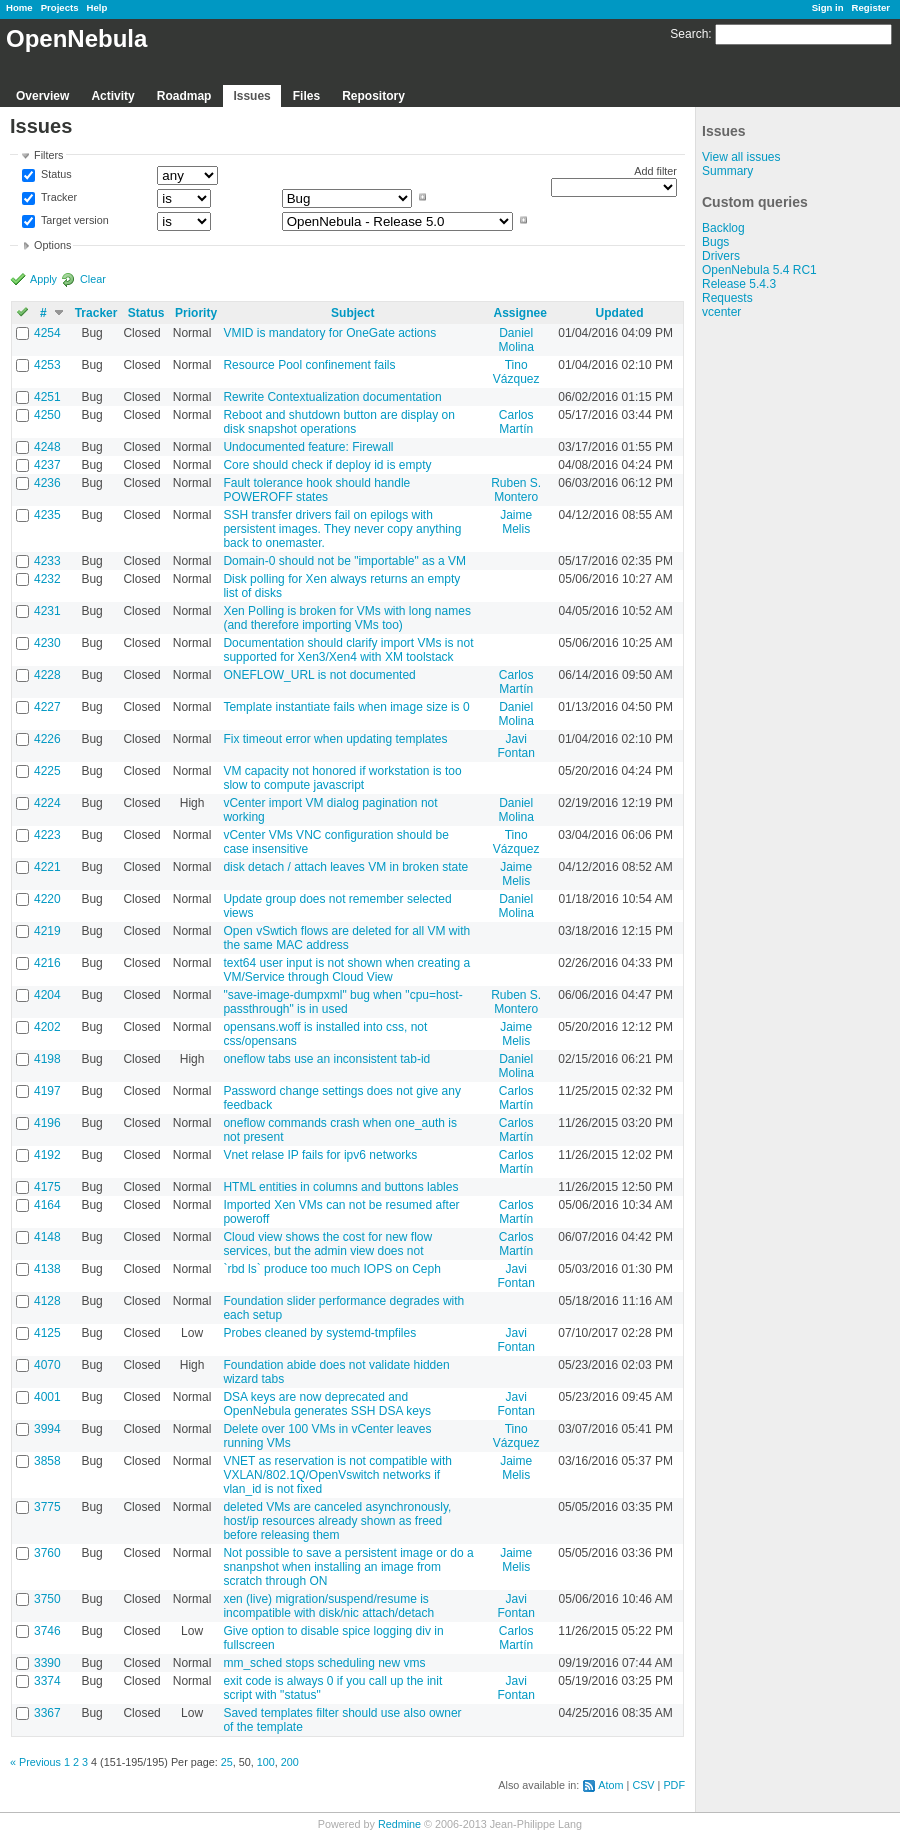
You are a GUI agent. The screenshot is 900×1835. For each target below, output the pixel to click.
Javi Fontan (515, 746)
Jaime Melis (516, 522)
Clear (93, 279)
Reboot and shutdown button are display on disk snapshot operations (339, 422)
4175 (47, 1187)
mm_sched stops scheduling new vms (324, 1663)
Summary (727, 171)
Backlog (723, 228)
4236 (47, 483)
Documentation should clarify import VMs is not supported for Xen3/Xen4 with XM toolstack (348, 650)
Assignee (519, 313)
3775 (47, 1507)
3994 (47, 1429)
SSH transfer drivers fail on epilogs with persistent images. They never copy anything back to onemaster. (342, 529)
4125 (47, 1333)
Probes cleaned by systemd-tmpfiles (319, 1333)
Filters (48, 155)
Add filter (655, 171)
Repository (373, 96)
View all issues (741, 157)
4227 (47, 707)
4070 (47, 1365)
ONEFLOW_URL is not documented (319, 675)
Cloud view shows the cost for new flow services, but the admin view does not (327, 1244)
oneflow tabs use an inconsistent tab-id (326, 1059)
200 (290, 1762)
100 (266, 1762)
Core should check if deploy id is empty (327, 465)
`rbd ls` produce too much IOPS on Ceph (331, 1269)
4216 (47, 963)
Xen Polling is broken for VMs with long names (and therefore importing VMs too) (346, 618)
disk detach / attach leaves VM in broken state (345, 867)
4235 (47, 515)
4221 (47, 867)
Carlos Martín (516, 422)
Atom (610, 1785)
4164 (47, 1205)
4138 (47, 1269)
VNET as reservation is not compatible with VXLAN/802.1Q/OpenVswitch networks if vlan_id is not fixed (337, 1475)
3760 (47, 1553)
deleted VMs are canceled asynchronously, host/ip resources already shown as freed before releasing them (337, 1521)
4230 (47, 643)
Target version (73, 220)
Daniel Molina (515, 340)
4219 (47, 931)
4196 (47, 1123)
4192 (47, 1155)
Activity (112, 96)
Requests (727, 298)
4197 (47, 1091)
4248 (47, 447)
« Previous (35, 1762)
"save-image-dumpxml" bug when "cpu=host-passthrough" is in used (342, 1002)
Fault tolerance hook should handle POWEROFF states (316, 490)
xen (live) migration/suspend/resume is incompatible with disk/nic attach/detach (328, 1606)
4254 (47, 333)
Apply (43, 279)
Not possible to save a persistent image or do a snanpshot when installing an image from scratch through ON (348, 1567)
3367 (47, 1713)
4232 (47, 579)
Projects (60, 7)
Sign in (828, 7)
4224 (47, 803)
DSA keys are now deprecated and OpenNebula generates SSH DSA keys (326, 1404)
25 (227, 1762)
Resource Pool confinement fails (309, 365)
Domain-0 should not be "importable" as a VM (344, 561)
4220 (47, 899)
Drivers (721, 256)
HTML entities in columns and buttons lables (340, 1187)
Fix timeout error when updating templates (335, 739)
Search (689, 34)
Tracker (57, 197)
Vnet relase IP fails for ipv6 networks (320, 1155)
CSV (643, 1785)
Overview (42, 96)
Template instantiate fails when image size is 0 (346, 707)
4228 (47, 675)
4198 (47, 1059)
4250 (47, 415)
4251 (47, 397)
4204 (47, 995)
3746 (47, 1631)
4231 (47, 611)
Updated (620, 313)
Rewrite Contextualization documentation (332, 397)
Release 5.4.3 (739, 284)
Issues (251, 96)
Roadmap (184, 96)
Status (55, 175)
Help (97, 7)
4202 (47, 1027)
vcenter (721, 312)
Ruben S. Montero (516, 490)
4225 (47, 771)
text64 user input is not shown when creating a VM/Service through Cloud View (346, 970)
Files (306, 96)
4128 (47, 1301)
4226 (47, 739)
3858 (47, 1461)
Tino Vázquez (516, 372)
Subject (352, 313)
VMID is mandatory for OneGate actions (329, 333)
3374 (47, 1681)
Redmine (399, 1824)
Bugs (715, 242)
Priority (196, 313)
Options (52, 245)
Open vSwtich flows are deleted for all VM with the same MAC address (346, 938)
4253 (47, 365)
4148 (47, 1237)
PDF (674, 1785)
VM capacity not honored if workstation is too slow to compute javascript (342, 778)
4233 (47, 561)
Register (871, 7)
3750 (47, 1599)
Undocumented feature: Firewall (308, 447)
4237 (47, 465)
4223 (47, 835)
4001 (47, 1397)
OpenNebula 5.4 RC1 (759, 270)
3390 (47, 1663)
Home (19, 7)
